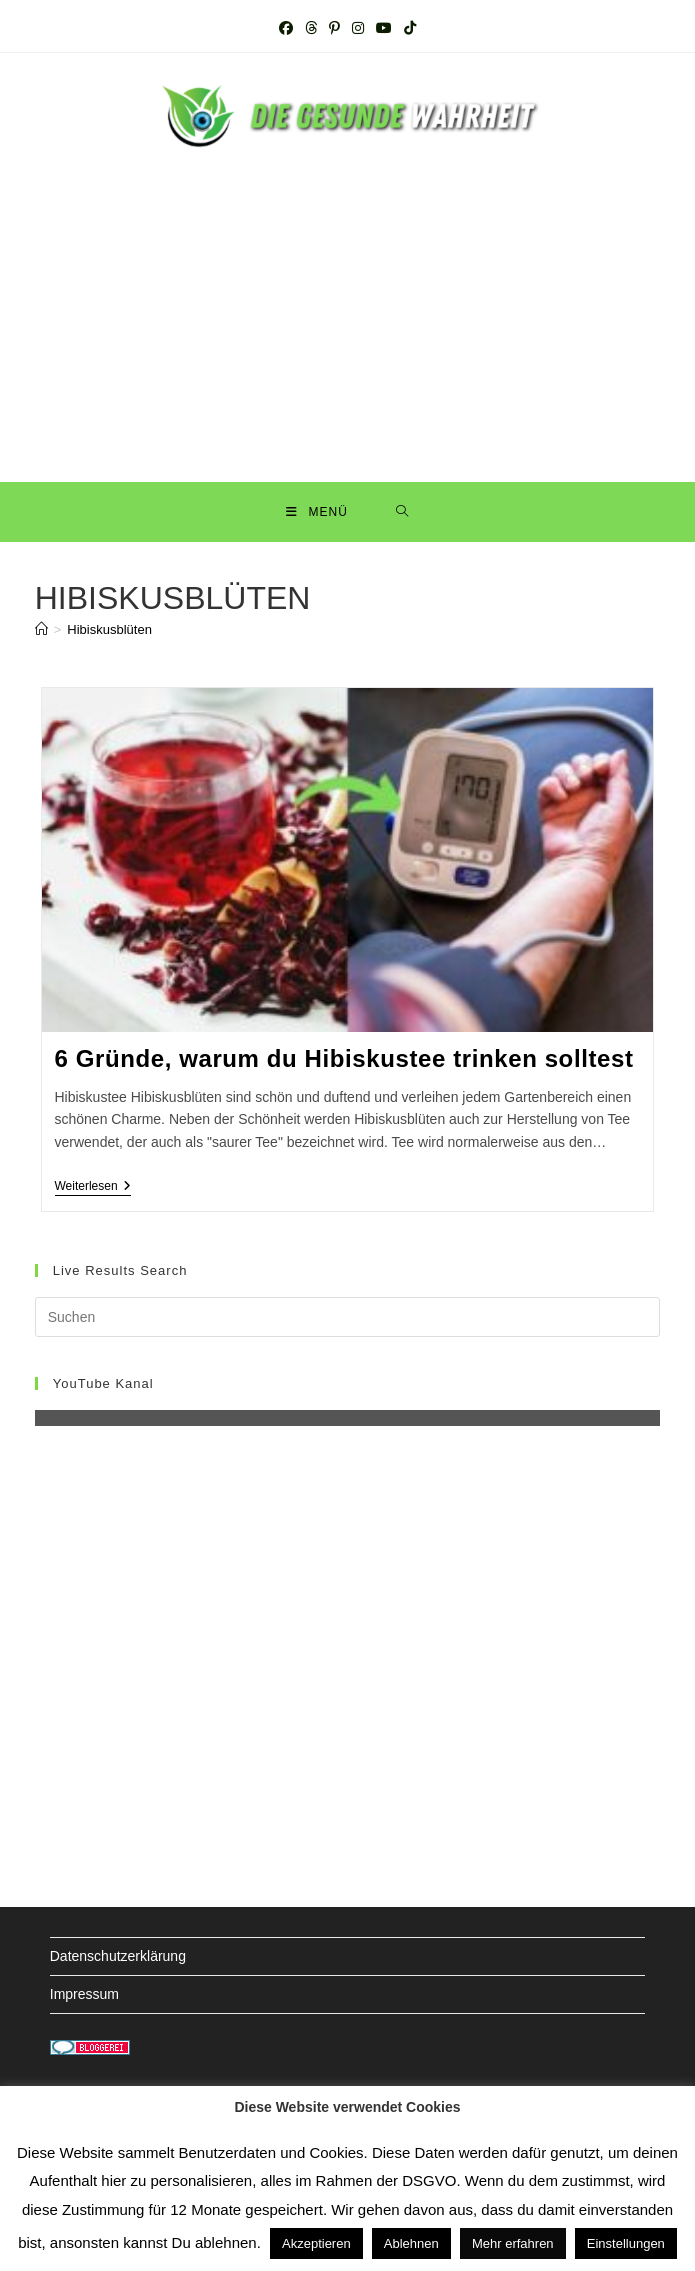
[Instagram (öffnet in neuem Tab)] (358, 28)
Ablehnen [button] (411, 2243)
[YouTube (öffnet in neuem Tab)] (384, 28)
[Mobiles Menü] (317, 512)
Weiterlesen (93, 1187)
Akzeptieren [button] (316, 2243)
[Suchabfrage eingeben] (348, 1317)
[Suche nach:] (402, 512)
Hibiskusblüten (109, 629)
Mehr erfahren (513, 2243)
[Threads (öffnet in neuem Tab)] (311, 28)
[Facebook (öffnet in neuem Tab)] (286, 28)
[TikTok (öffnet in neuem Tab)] (410, 28)
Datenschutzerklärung (118, 1956)
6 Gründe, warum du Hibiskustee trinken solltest (344, 1058)
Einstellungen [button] (626, 2243)
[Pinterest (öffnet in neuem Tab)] (334, 28)
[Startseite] (41, 629)
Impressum (84, 1994)
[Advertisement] (348, 302)
